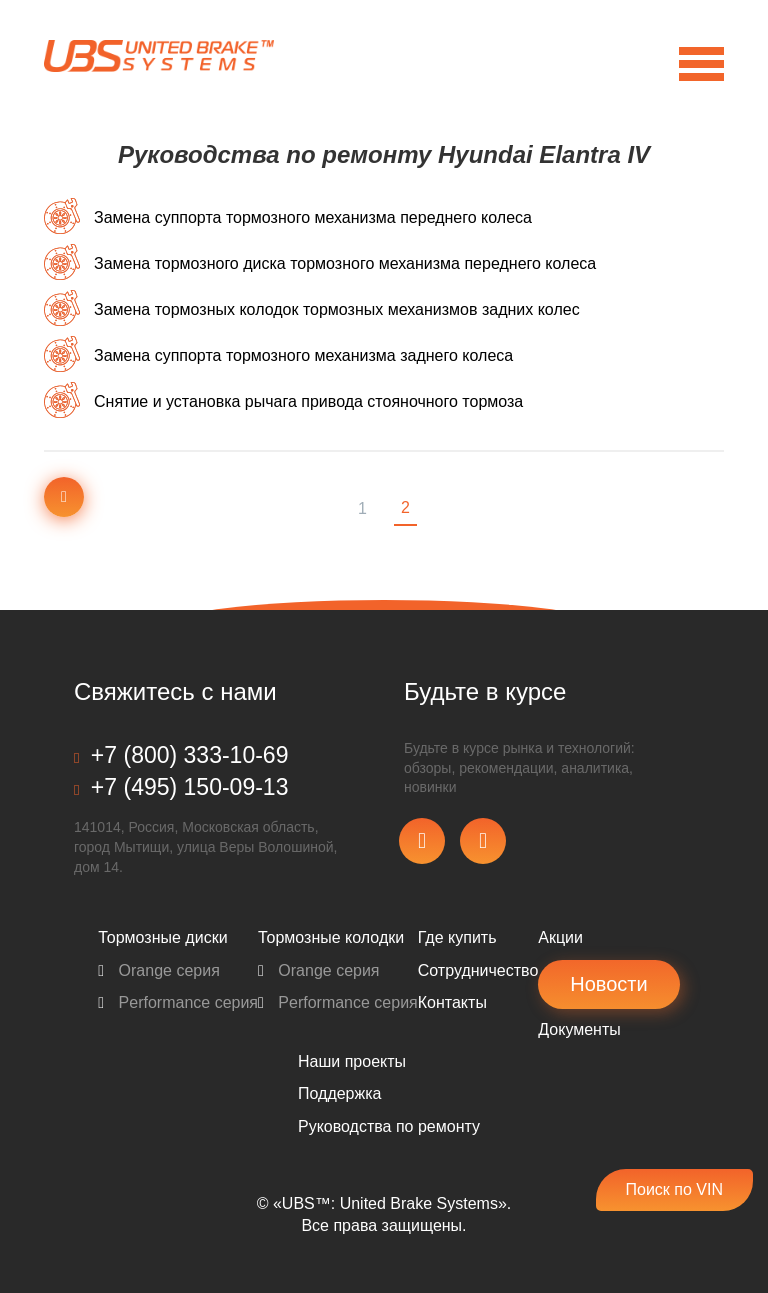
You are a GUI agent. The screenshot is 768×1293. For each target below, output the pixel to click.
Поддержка (339, 1093)
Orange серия (159, 970)
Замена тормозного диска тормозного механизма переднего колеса (345, 263)
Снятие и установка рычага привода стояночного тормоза (308, 401)
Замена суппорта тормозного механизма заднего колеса (303, 355)
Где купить (457, 937)
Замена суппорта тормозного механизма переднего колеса (313, 217)
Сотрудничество (478, 970)
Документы (579, 1029)
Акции (560, 937)
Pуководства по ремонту (389, 1126)
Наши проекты (352, 1061)
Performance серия (178, 1002)
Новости (608, 984)
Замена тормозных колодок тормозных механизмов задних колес (337, 309)
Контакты (452, 1002)
